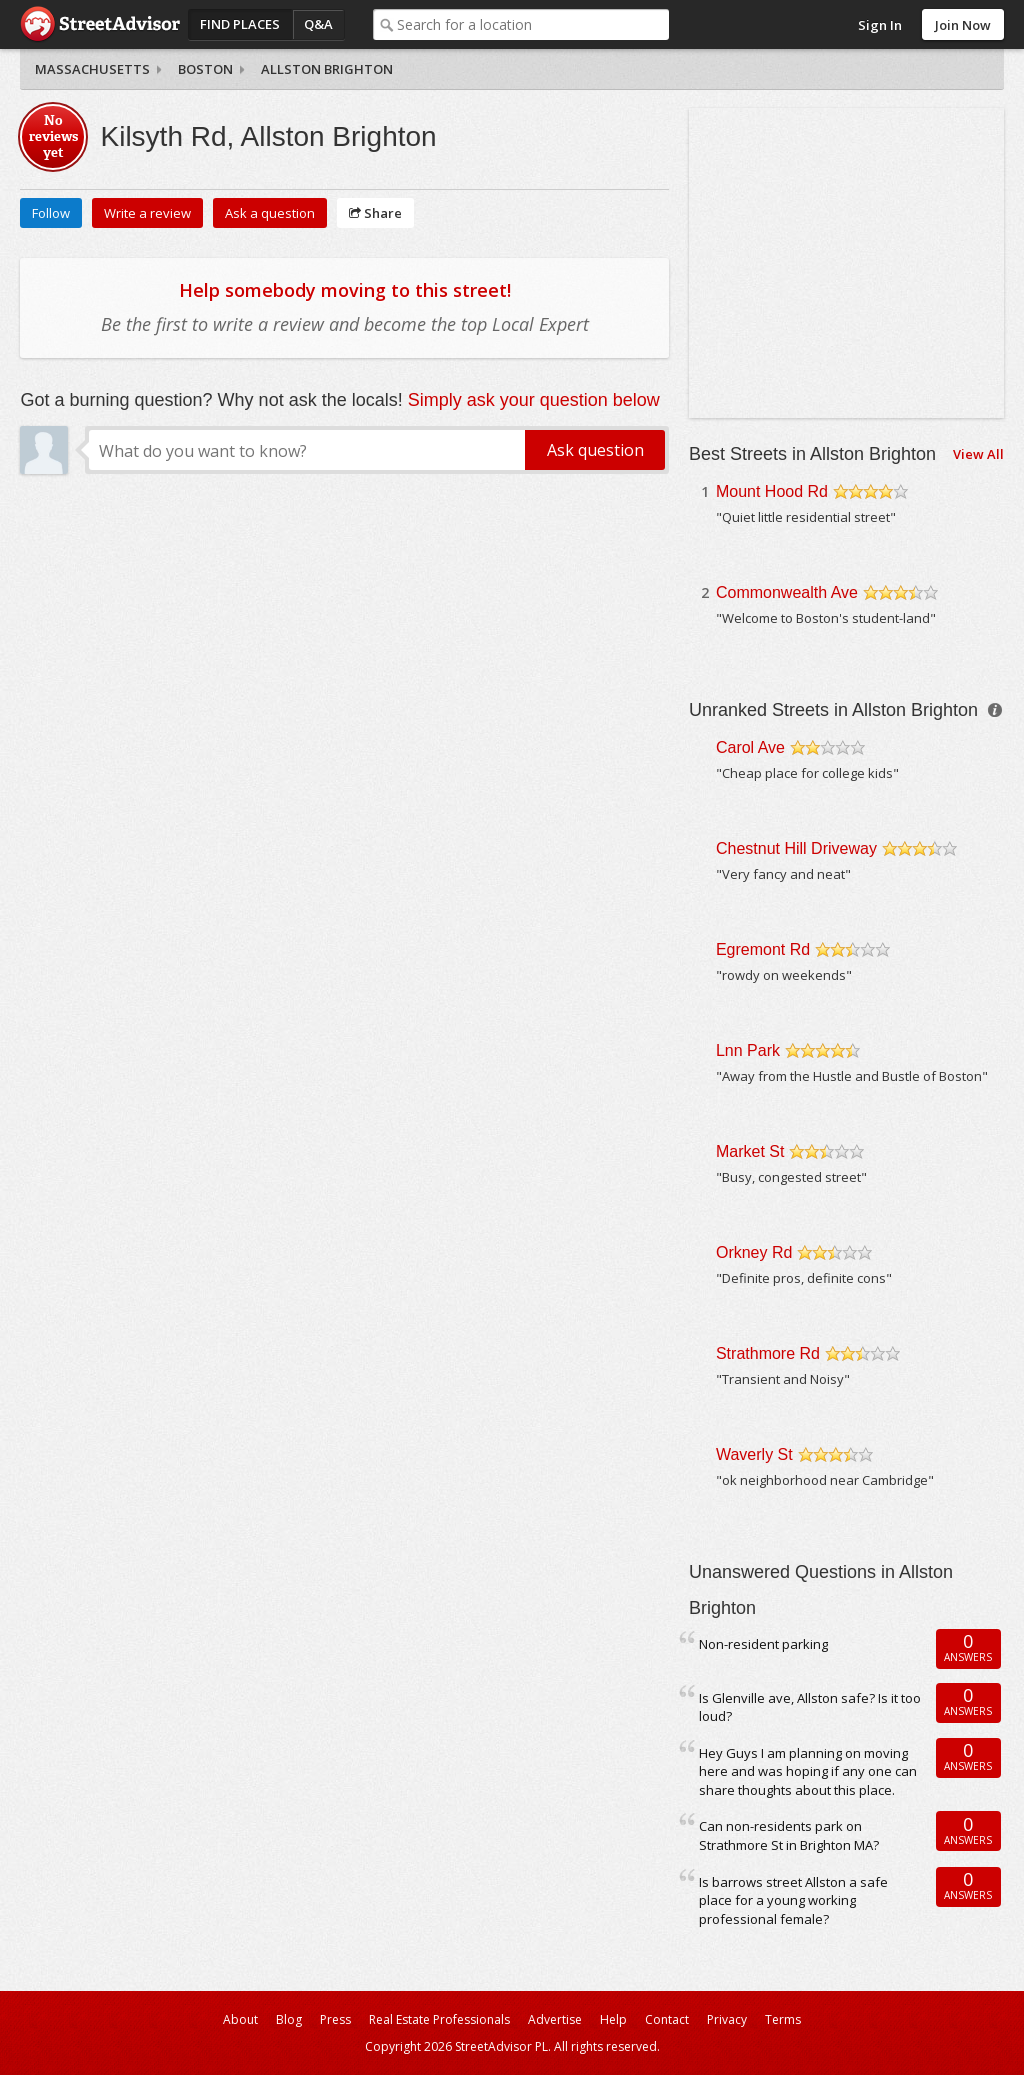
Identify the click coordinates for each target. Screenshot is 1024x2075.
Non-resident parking (763, 1644)
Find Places (240, 24)
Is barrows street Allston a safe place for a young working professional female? (793, 1900)
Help (613, 2019)
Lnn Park (748, 1050)
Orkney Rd (754, 1252)
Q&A (318, 24)
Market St (750, 1151)
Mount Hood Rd (772, 491)
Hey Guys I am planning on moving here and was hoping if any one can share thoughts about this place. (808, 1771)
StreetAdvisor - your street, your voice (100, 24)
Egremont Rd (763, 949)
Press (335, 2019)
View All (978, 454)
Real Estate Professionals (439, 2019)
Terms (783, 2019)
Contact (667, 2019)
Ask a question (270, 213)
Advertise (555, 2019)
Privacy (727, 2019)
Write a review (147, 213)
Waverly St (754, 1454)
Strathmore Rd (768, 1353)
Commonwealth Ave (787, 592)
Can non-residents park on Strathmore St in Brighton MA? (789, 1835)
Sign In (880, 25)
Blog (289, 2019)
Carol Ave (750, 747)
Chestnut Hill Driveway (796, 848)
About (240, 2019)
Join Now (963, 25)
